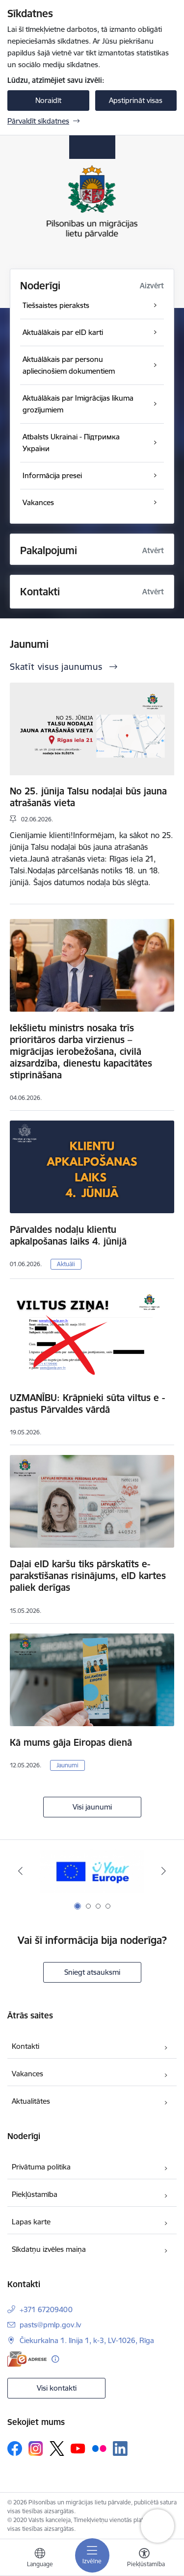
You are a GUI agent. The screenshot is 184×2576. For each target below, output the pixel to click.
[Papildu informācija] (55, 2359)
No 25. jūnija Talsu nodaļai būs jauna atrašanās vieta (88, 797)
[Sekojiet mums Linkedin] (120, 2448)
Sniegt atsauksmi (92, 1972)
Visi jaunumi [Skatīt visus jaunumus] (92, 1806)
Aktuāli (66, 1264)
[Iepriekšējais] (20, 1871)
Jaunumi (67, 1765)
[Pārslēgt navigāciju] (92, 2555)
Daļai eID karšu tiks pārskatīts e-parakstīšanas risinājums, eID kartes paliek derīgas (88, 1575)
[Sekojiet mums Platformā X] (57, 2448)
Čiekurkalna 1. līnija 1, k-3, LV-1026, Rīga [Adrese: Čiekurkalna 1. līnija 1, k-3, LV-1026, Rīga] (87, 2340)
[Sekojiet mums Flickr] (99, 2448)
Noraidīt (48, 100)
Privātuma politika (41, 2166)
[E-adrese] (27, 2359)
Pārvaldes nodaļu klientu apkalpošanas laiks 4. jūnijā (68, 1235)
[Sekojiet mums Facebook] (14, 2448)
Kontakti (25, 2046)
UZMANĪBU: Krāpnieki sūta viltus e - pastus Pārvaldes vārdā (87, 1403)
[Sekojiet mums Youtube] (78, 2448)
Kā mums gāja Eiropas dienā (71, 1742)
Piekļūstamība (34, 2194)
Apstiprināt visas (135, 100)
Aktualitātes (31, 2101)
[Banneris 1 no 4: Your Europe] (92, 1871)
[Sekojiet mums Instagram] (35, 2448)
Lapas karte (31, 2221)
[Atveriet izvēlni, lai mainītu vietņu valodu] (40, 2559)
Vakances (27, 2073)
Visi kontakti (57, 2388)
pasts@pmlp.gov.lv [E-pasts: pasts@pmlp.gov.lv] (50, 2324)
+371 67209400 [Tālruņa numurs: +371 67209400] (46, 2309)
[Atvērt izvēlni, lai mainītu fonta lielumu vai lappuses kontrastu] (144, 2559)
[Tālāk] (163, 1871)
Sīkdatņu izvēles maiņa (49, 2249)
